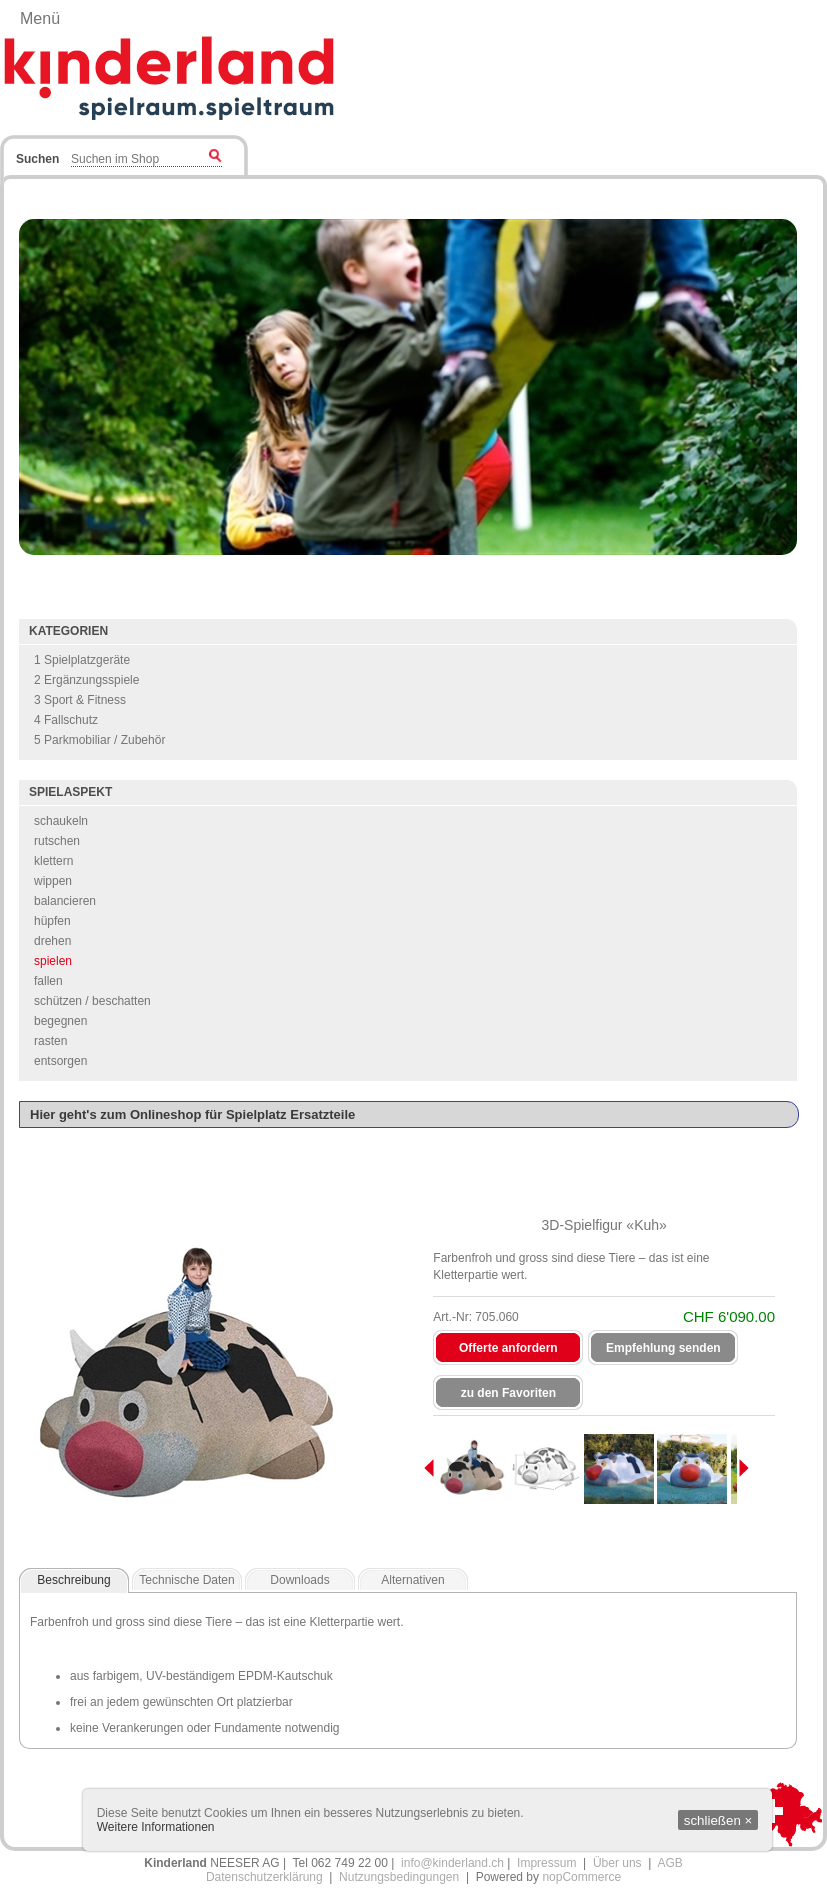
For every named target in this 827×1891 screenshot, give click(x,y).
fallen (48, 981)
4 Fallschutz (66, 720)
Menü (40, 18)
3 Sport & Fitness (80, 700)
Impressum (546, 1863)
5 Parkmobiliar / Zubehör (99, 740)
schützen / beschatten (92, 1001)
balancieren (65, 901)
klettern (53, 861)
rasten (50, 1041)
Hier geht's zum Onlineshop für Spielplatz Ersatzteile (192, 1114)
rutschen (57, 841)
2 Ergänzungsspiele (86, 680)
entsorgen (60, 1061)
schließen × (718, 1820)
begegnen (60, 1021)
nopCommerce (581, 1877)
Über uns (617, 1863)
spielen (53, 961)
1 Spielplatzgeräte (82, 660)
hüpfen (52, 921)
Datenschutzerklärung (264, 1877)
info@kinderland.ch (452, 1863)
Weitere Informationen (156, 1827)
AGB (669, 1863)
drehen (52, 941)
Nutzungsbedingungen (399, 1877)
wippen (53, 881)
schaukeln (61, 821)
